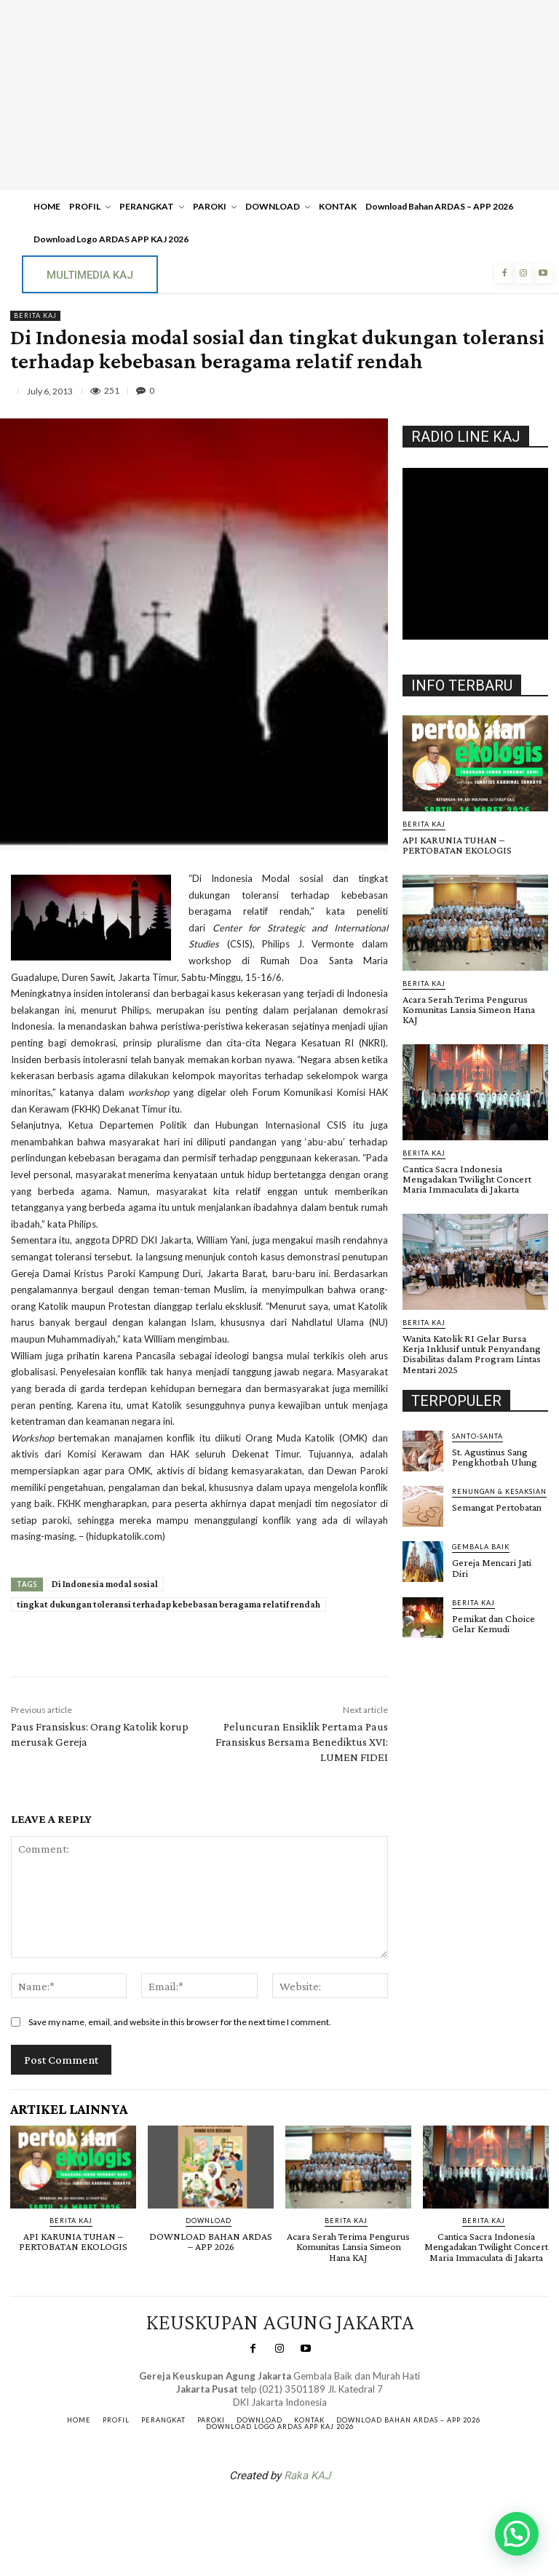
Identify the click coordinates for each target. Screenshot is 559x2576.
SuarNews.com (257, 2512)
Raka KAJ (307, 2474)
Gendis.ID (429, 1629)
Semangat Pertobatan (496, 1494)
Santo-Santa (477, 1423)
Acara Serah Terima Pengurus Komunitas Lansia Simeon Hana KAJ (475, 1003)
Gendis (323, 2512)
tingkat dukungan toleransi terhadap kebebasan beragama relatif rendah (168, 1604)
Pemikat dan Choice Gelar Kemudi (492, 1610)
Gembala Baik (481, 1534)
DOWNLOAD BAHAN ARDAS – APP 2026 (210, 2241)
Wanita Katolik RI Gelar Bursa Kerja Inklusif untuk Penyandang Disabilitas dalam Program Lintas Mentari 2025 (475, 1341)
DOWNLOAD (208, 2221)
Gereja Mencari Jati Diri (491, 1554)
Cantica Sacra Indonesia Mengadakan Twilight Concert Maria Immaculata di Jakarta (464, 1167)
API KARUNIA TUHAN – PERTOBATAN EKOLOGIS (457, 845)
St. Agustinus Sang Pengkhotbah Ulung (493, 1444)
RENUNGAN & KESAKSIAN (499, 1478)
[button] (517, 2534)
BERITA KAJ (35, 316)
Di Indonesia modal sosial (105, 1583)
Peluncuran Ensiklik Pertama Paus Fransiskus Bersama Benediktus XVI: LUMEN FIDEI (301, 1741)
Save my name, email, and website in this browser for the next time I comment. (179, 2021)
